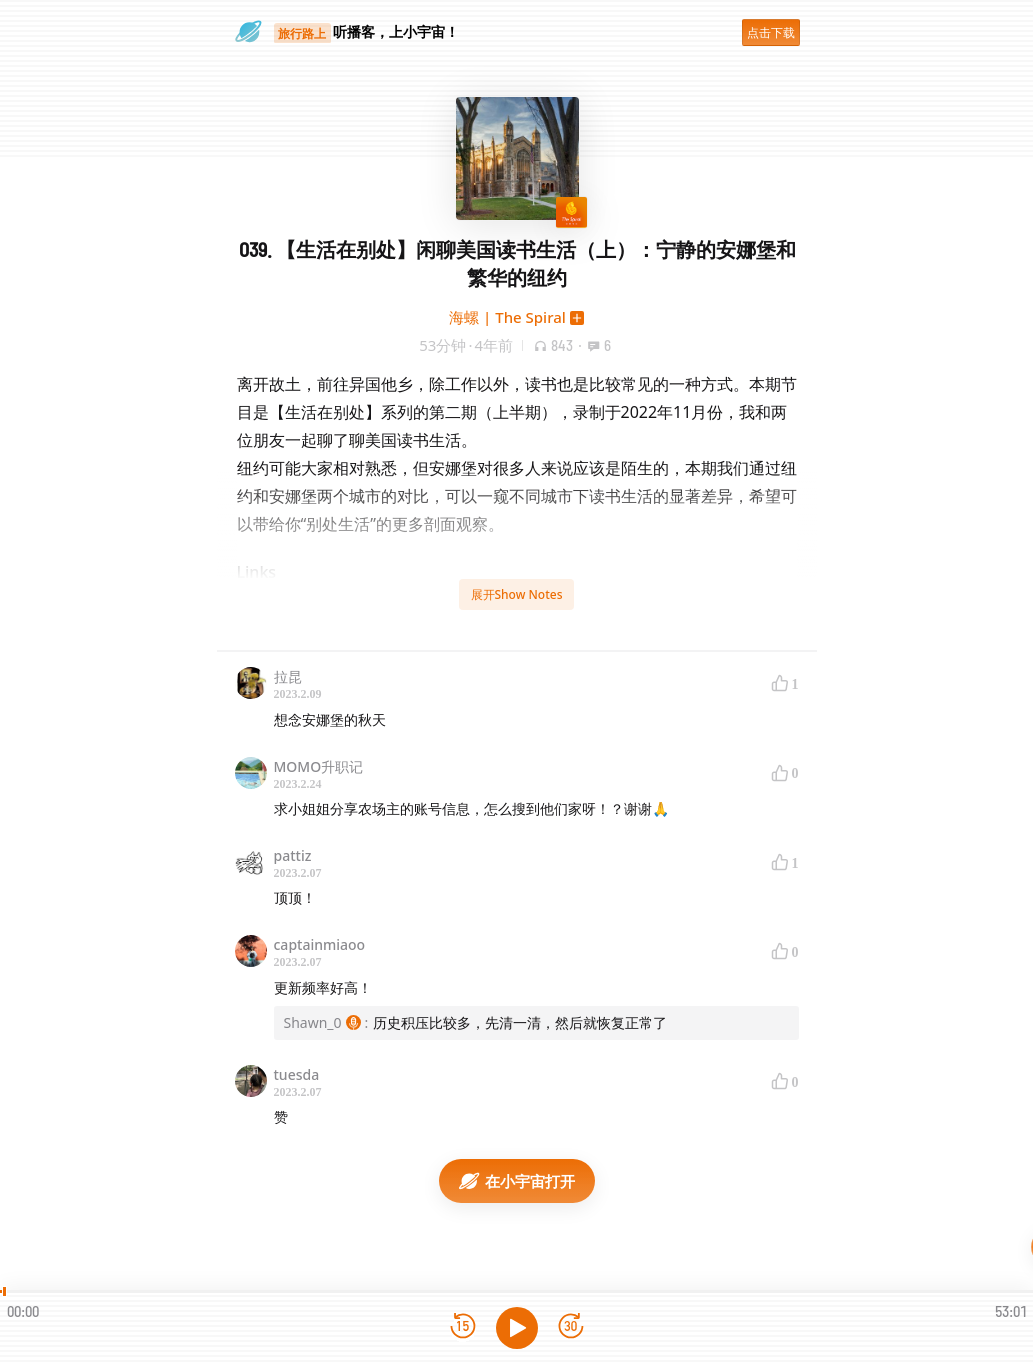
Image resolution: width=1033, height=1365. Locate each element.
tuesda (297, 1074)
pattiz (293, 855)
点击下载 (771, 32)
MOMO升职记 (319, 766)
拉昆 (288, 676)
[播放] (517, 1328)
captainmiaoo (320, 944)
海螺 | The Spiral (507, 317)
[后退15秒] (463, 1327)
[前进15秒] (571, 1327)
